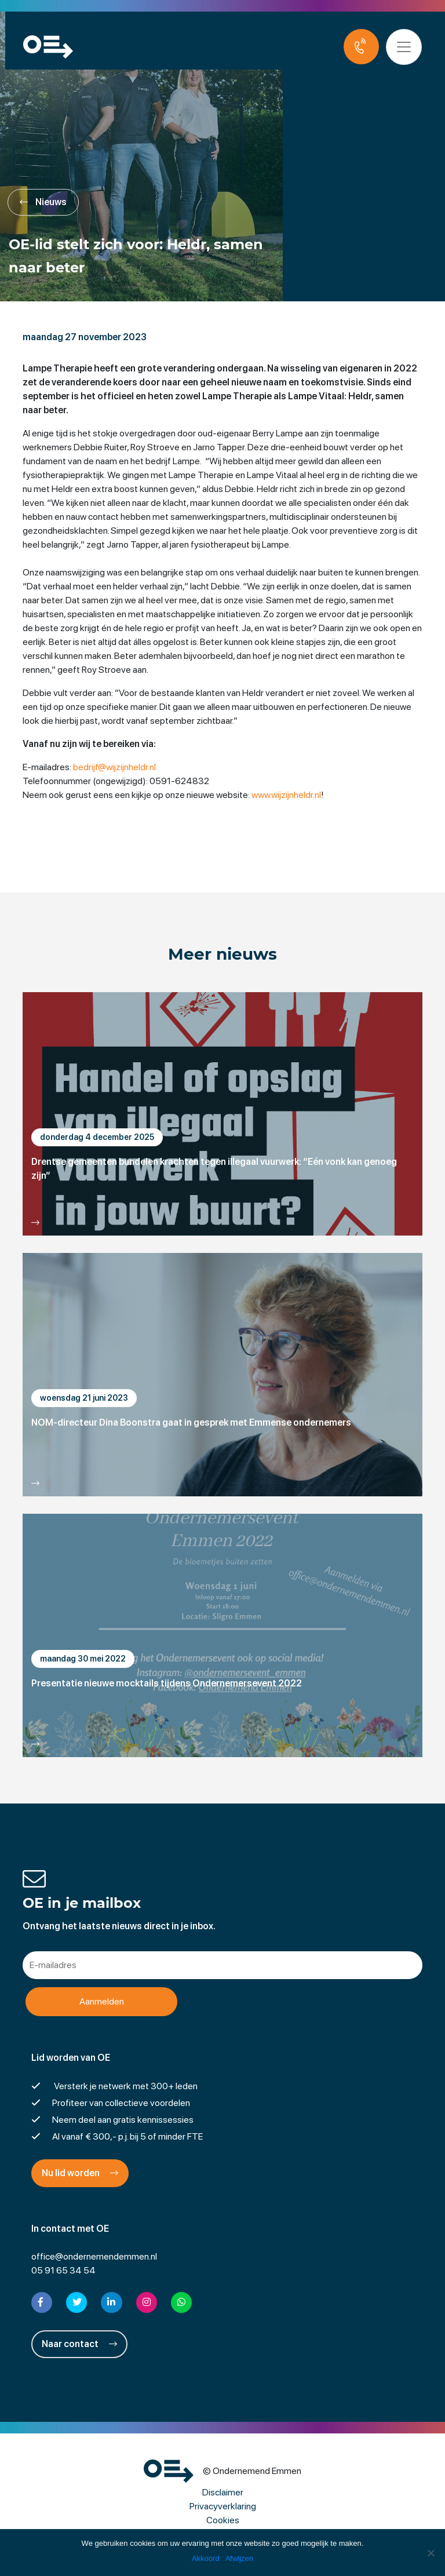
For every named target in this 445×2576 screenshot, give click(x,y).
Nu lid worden (80, 2172)
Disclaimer (222, 2492)
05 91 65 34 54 (63, 2270)
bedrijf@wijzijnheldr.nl (114, 767)
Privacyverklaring (222, 2506)
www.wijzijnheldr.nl (286, 794)
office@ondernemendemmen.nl (94, 2256)
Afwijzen (239, 2558)
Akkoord (206, 2558)
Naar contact (79, 2343)
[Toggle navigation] (409, 47)
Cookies (222, 2520)
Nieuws (43, 201)
